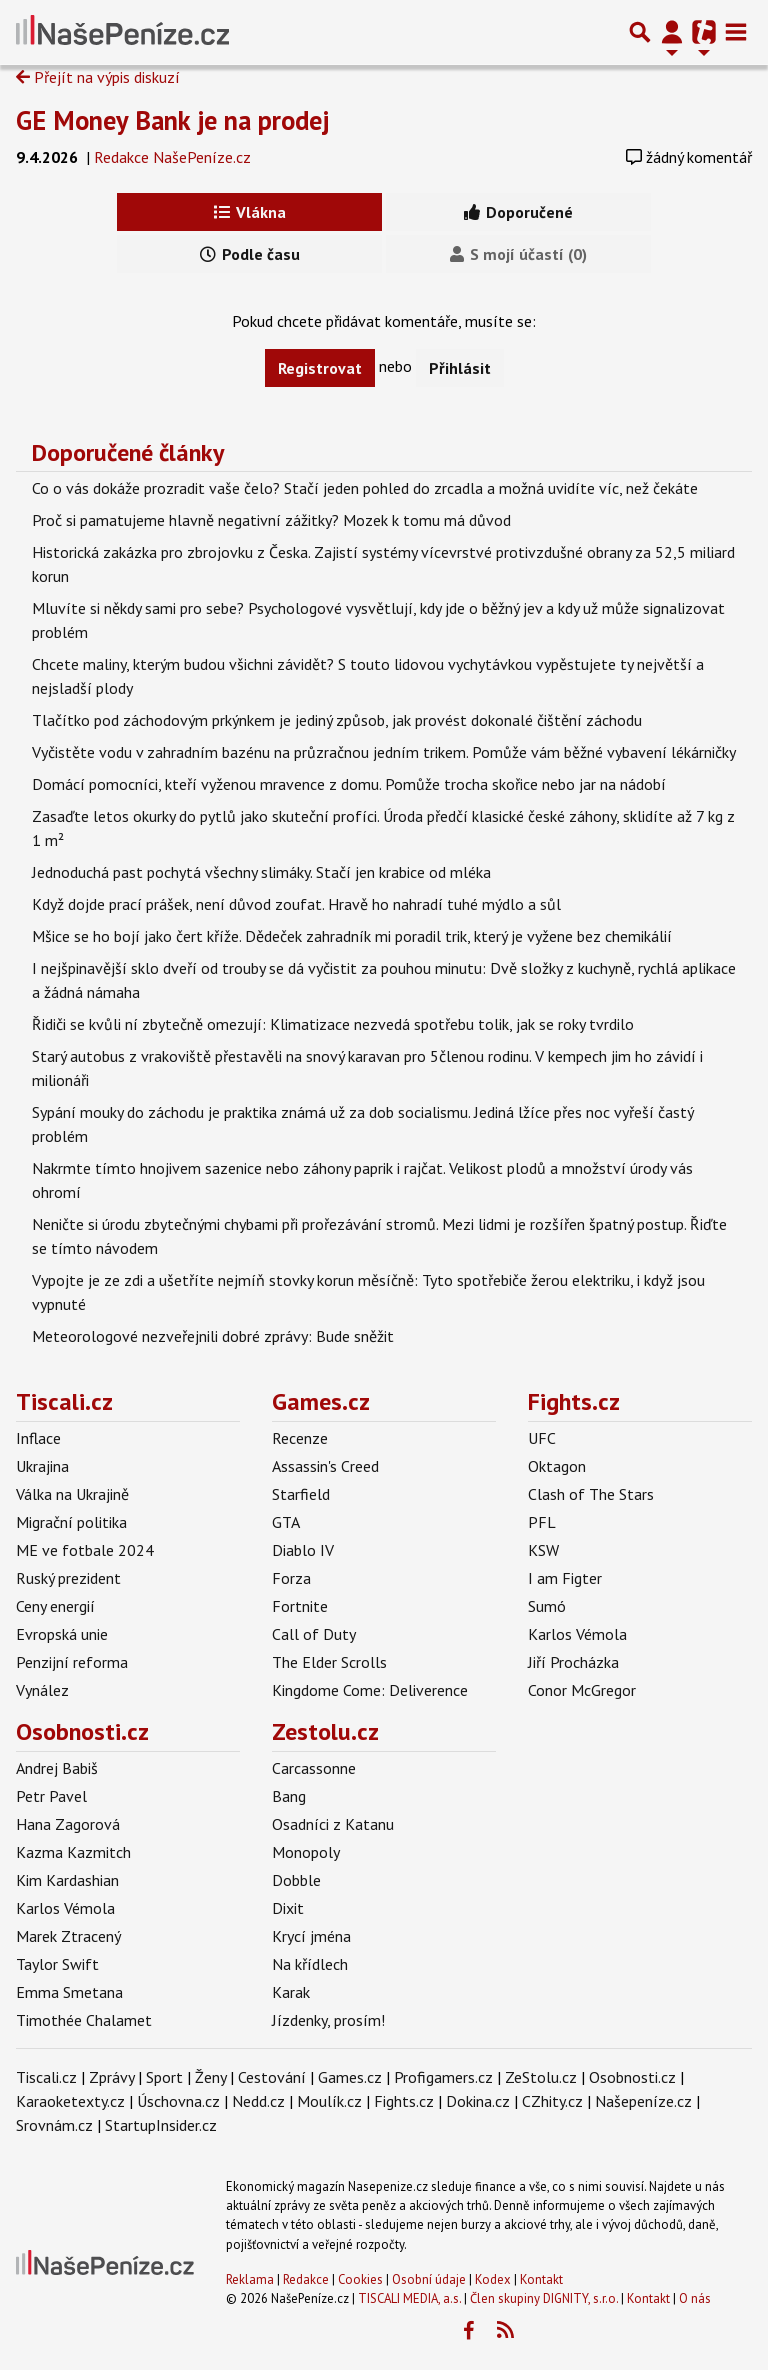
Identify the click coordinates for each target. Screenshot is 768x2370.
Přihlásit (460, 368)
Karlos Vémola (577, 1634)
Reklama (250, 2279)
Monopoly (306, 1852)
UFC (542, 1438)
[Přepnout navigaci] (672, 32)
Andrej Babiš (57, 1768)
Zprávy (111, 2077)
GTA (286, 1522)
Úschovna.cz (178, 2101)
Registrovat (320, 368)
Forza (291, 1578)
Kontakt (541, 2279)
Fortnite (300, 1606)
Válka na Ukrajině (72, 1494)
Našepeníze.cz (643, 2101)
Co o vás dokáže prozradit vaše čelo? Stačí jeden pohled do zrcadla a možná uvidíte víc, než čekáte (365, 488)
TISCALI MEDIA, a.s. (409, 2298)
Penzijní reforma (72, 1662)
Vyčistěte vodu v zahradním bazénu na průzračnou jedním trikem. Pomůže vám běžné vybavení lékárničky (384, 752)
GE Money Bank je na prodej (172, 120)
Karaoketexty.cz (70, 2101)
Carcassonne (314, 1768)
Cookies (360, 2279)
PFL (542, 1522)
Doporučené (518, 212)
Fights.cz (574, 1401)
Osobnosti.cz (82, 1731)
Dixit (288, 1908)
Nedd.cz (258, 2101)
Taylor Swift (57, 1964)
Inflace (38, 1438)
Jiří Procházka (573, 1662)
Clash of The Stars (591, 1494)
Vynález (42, 1690)
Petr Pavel (51, 1796)
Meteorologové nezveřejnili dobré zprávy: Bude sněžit (213, 1336)
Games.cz (321, 1401)
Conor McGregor (582, 1690)
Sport (164, 2077)
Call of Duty (314, 1634)
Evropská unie (62, 1634)
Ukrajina (42, 1466)
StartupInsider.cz (161, 2125)
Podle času (250, 254)
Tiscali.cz (64, 1401)
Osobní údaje (429, 2279)
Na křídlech (310, 1964)
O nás (695, 2298)
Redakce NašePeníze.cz (172, 157)
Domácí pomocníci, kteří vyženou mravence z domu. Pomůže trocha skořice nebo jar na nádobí (349, 784)
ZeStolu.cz (541, 2077)
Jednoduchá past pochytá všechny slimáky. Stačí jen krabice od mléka (261, 872)
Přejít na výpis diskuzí (98, 77)
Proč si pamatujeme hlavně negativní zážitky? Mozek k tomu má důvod (271, 520)
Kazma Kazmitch (73, 1852)
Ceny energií (55, 1606)
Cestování (272, 2077)
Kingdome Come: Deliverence (370, 1690)
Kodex (494, 2279)
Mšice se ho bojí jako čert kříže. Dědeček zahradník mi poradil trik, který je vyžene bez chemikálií (352, 936)
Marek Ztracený (68, 1936)
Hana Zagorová (68, 1824)
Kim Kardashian (67, 1880)
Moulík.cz (329, 2101)
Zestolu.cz (325, 1731)
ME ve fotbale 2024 (85, 1550)
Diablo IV (303, 1550)
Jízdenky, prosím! (328, 2020)
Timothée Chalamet (84, 2020)
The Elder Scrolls (329, 1662)
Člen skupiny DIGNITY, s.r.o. (544, 2298)
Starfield (301, 1494)
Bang (289, 1796)
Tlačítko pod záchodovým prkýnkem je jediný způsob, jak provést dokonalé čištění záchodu (337, 720)
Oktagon (557, 1466)
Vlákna (250, 212)
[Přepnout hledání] (640, 32)
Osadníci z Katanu (333, 1824)
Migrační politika (71, 1522)
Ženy (210, 2077)
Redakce (306, 2279)
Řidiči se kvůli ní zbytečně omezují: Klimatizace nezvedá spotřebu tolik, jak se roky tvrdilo (333, 1024)
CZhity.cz (552, 2101)
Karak (291, 1992)
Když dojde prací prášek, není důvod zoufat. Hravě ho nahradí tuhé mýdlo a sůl (296, 904)
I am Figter (565, 1578)
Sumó (547, 1606)
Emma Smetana (69, 1992)
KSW (543, 1550)
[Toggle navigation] (736, 32)
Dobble (296, 1880)
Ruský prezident (68, 1578)
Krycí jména (311, 1936)
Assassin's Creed (325, 1466)
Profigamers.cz (443, 2077)
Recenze (300, 1438)
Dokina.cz (478, 2101)
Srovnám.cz (54, 2125)
